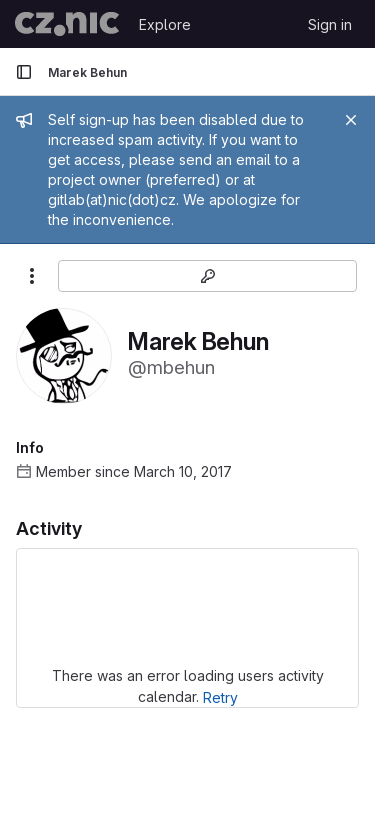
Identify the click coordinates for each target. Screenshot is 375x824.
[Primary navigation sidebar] (24, 72)
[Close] (351, 120)
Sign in (330, 24)
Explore (165, 24)
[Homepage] (67, 24)
